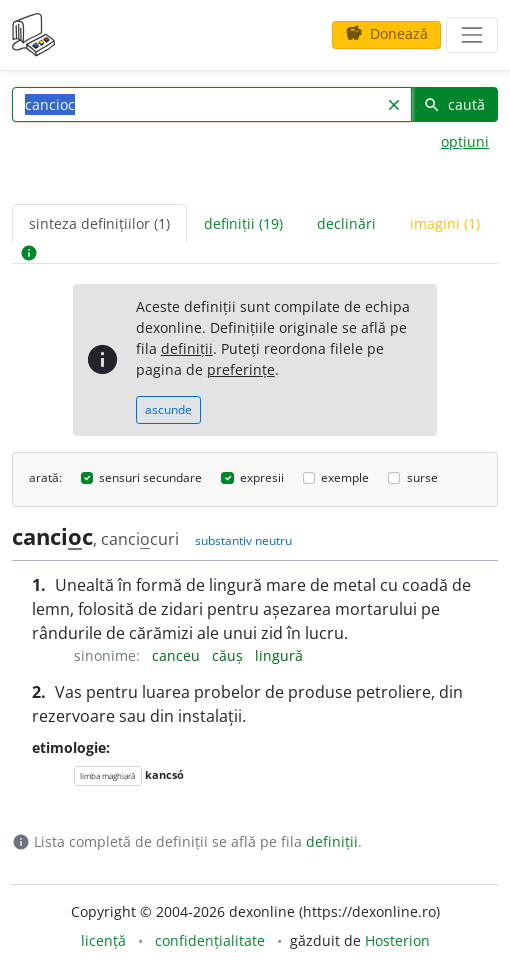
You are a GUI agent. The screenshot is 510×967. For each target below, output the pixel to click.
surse (422, 477)
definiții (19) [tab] (243, 223)
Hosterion (397, 940)
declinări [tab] (346, 223)
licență (103, 940)
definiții (187, 348)
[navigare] (472, 35)
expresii (262, 477)
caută (454, 104)
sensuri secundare (150, 477)
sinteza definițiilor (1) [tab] (99, 223)
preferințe (241, 369)
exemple (345, 477)
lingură (279, 655)
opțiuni (465, 141)
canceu (178, 655)
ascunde (168, 409)
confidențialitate (210, 940)
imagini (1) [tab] (445, 223)
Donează (386, 33)
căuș (229, 655)
